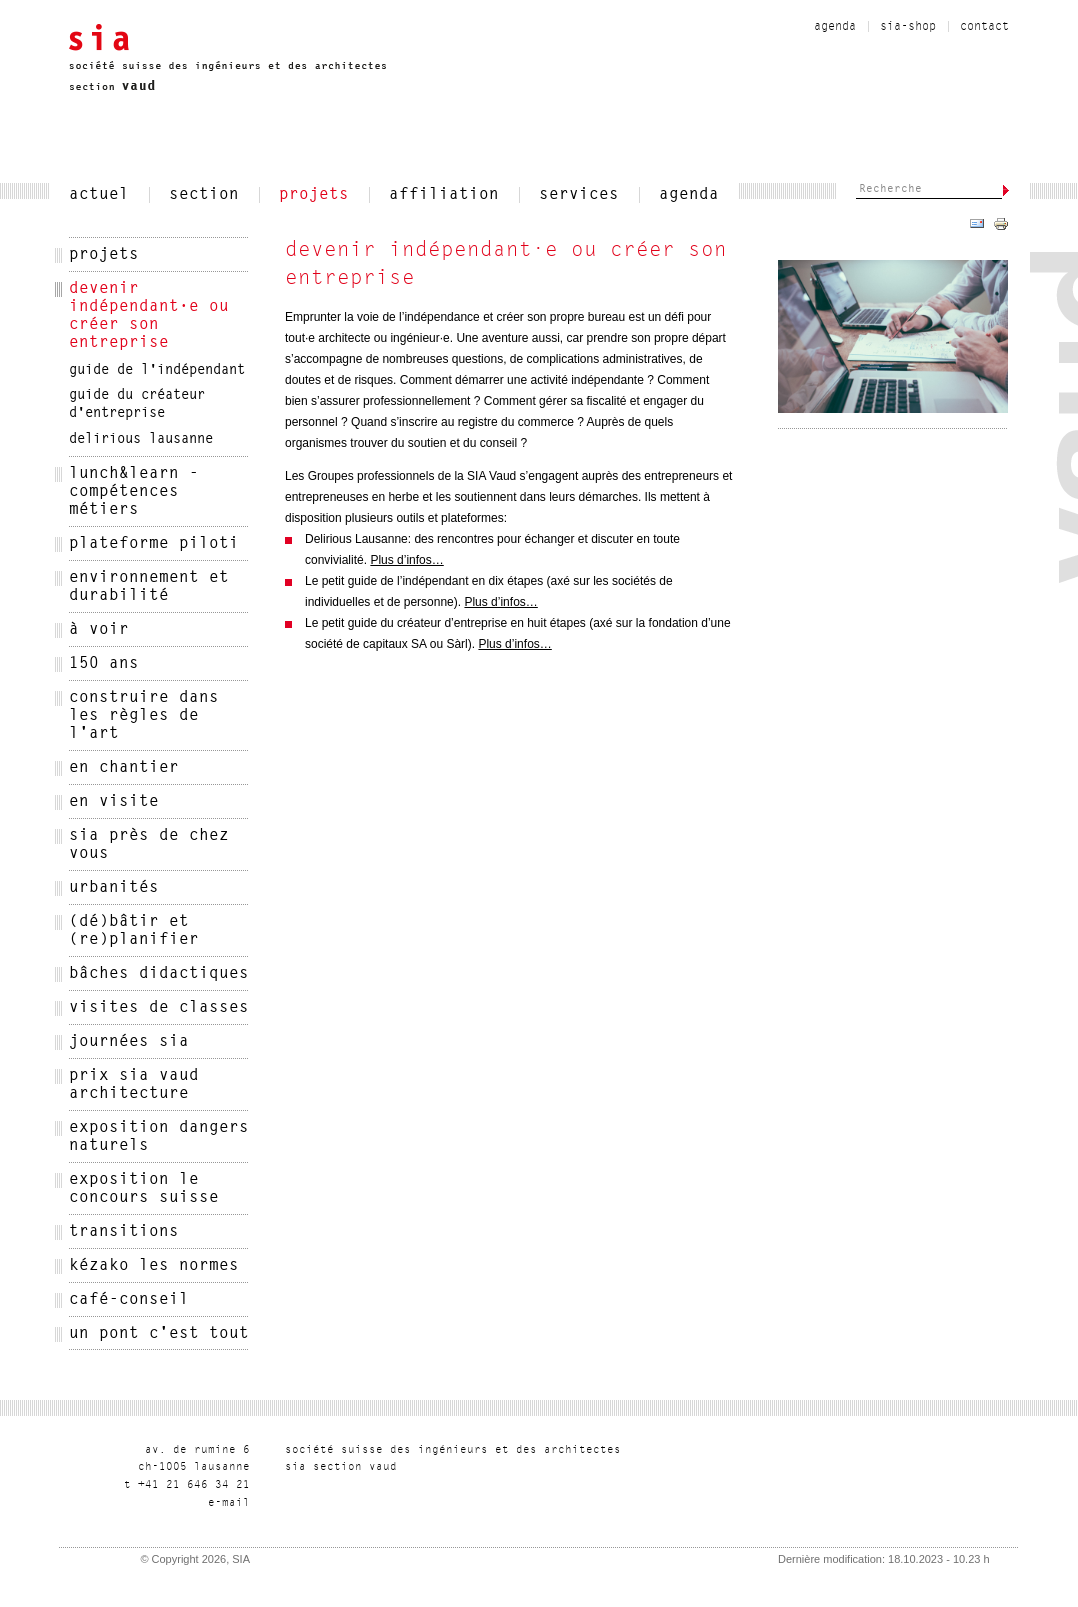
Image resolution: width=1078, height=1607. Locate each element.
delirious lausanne (141, 440)
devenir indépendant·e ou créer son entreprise (149, 316)
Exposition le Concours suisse (144, 1189)
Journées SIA (129, 1042)
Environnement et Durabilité (149, 587)
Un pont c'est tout (159, 1334)
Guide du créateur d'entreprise (137, 405)
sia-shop (908, 27)
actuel (99, 195)
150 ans (104, 664)
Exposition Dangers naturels (159, 1137)
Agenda (835, 27)
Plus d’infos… (406, 560)
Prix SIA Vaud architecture (134, 1085)
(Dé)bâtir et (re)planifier (134, 931)
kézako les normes (154, 1266)
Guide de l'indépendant (157, 371)
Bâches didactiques (159, 974)
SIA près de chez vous (149, 845)
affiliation (444, 195)
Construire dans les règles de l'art (144, 716)
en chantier (124, 768)
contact (984, 27)
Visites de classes (159, 1008)
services (579, 195)
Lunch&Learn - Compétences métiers (134, 492)
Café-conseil (129, 1300)
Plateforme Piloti (154, 544)
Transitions (124, 1232)
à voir (99, 630)
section (204, 195)
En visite (114, 802)
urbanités (114, 888)
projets (314, 195)
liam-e (229, 1503)
